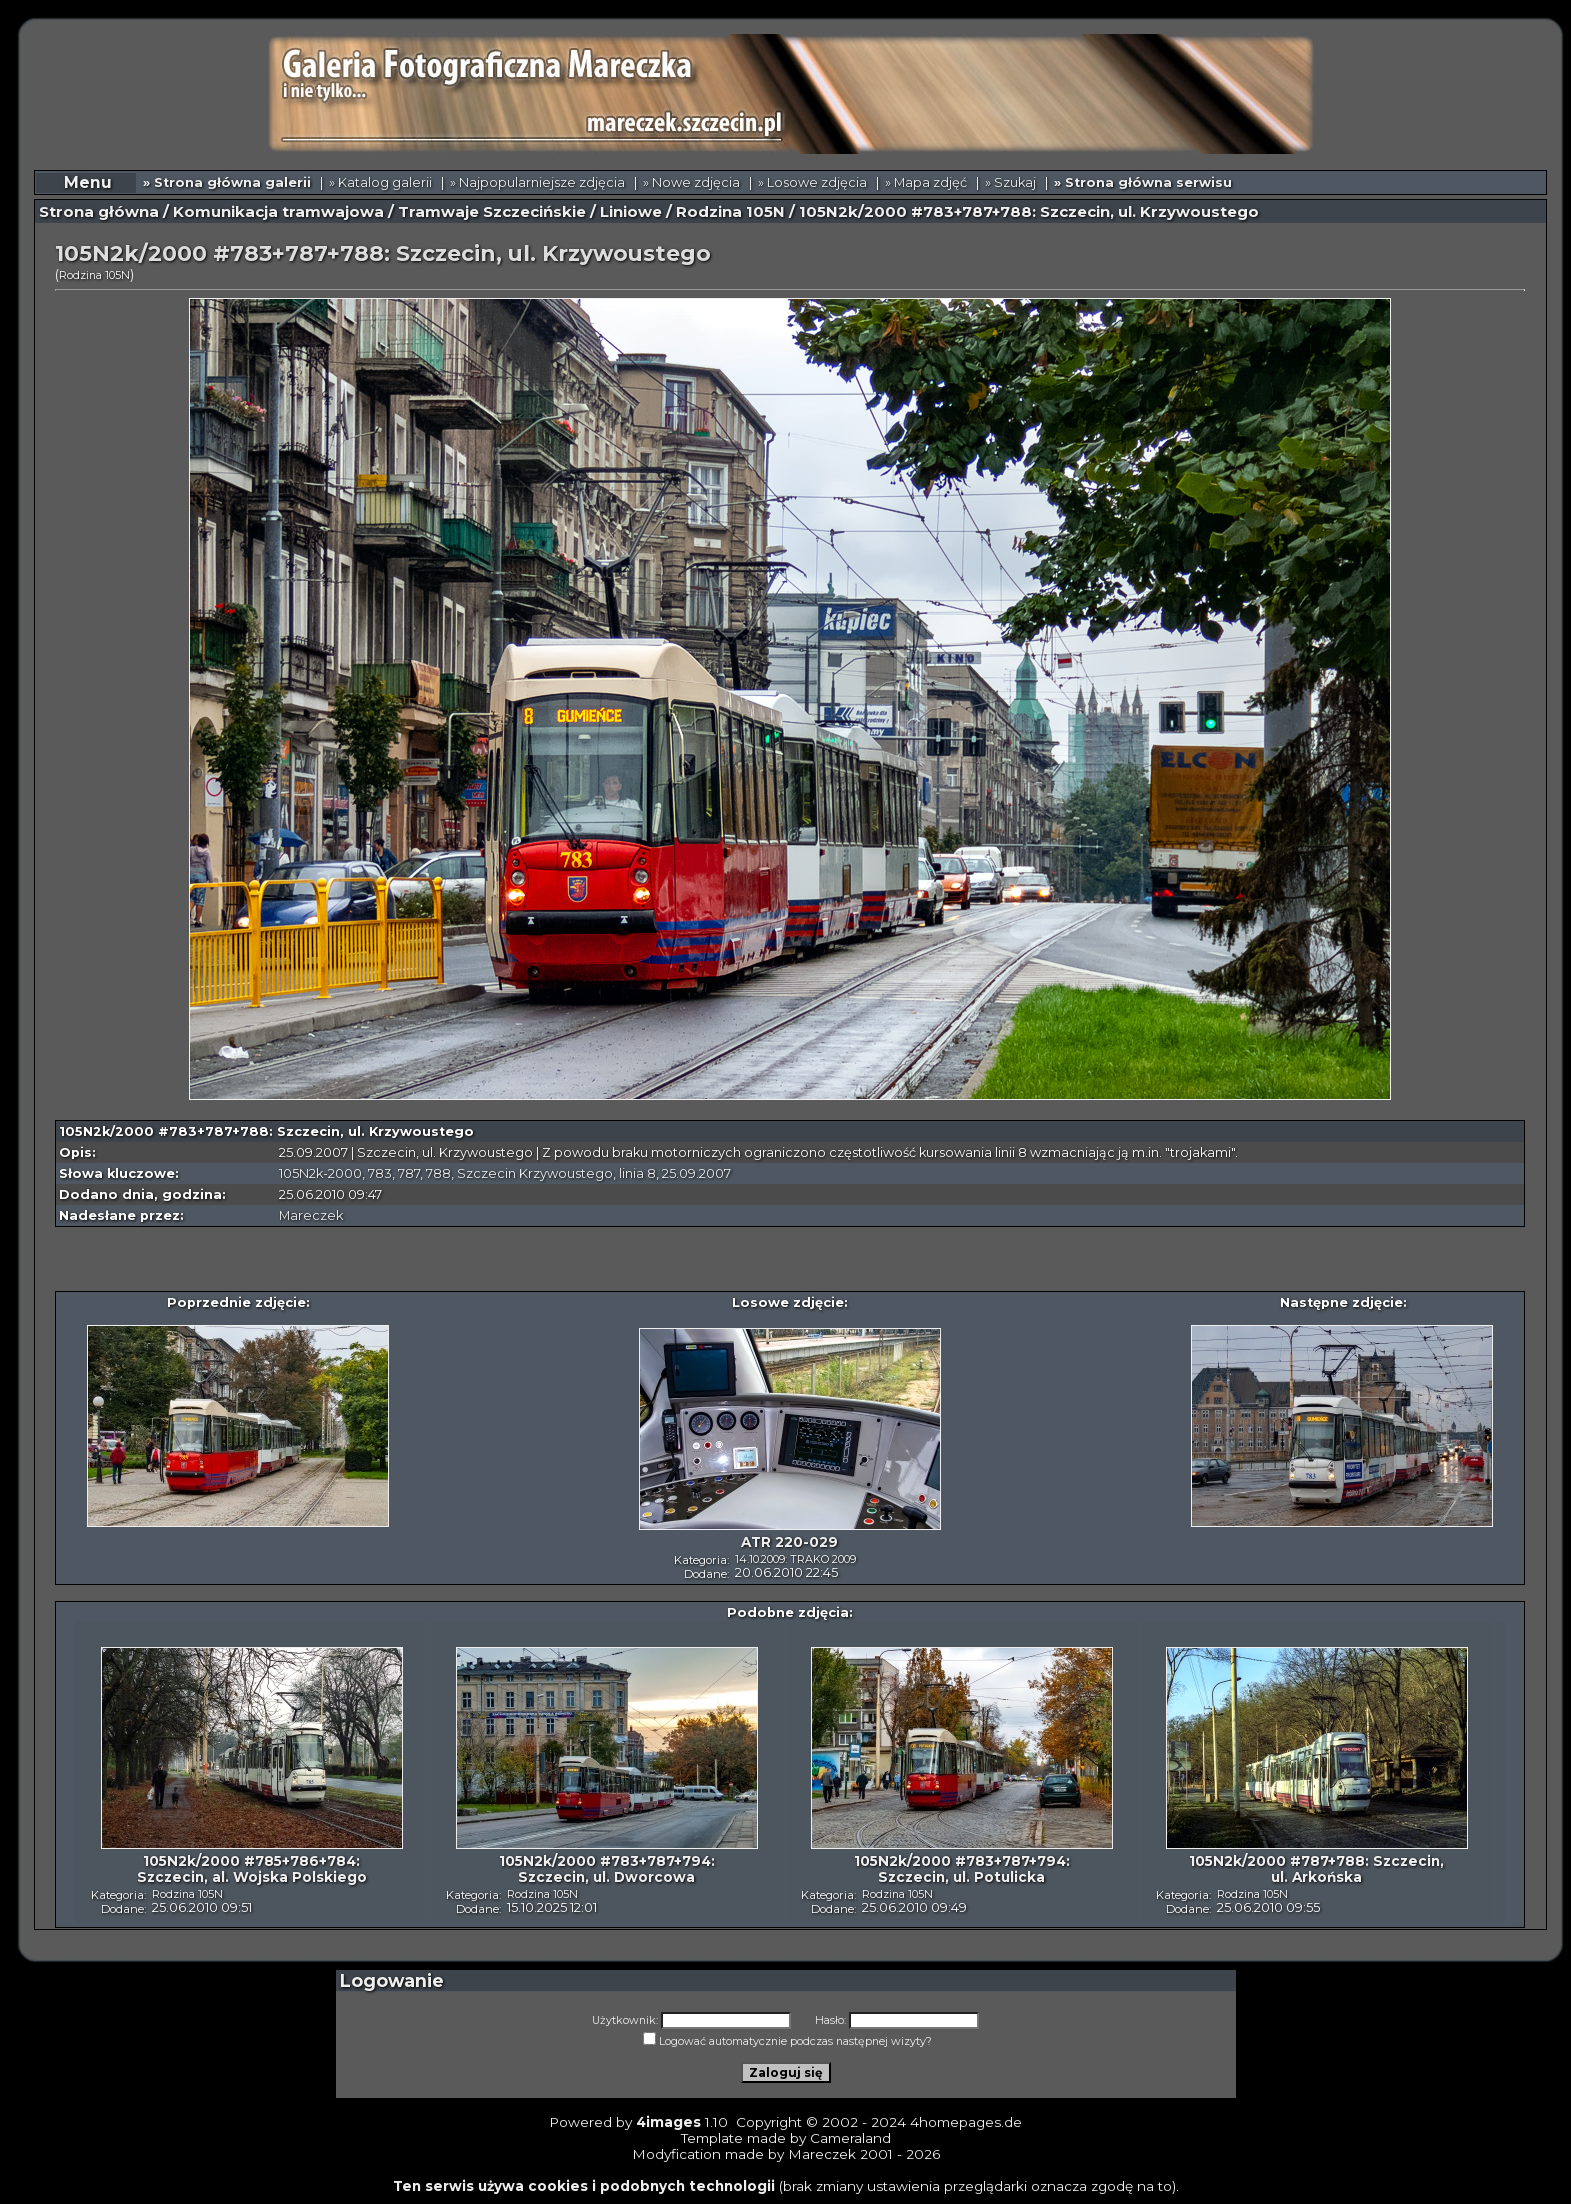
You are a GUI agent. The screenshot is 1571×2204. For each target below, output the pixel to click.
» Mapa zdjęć (926, 182)
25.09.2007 (696, 1173)
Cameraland (850, 2138)
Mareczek (311, 1215)
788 (438, 1173)
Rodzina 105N (730, 212)
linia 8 (637, 1173)
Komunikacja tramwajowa (278, 212)
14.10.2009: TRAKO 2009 (795, 1559)
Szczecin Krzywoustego (535, 1173)
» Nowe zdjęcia (691, 182)
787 (409, 1173)
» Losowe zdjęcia (812, 182)
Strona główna (99, 212)
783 (380, 1173)
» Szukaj (1010, 182)
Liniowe (631, 212)
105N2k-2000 (320, 1173)
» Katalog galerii (380, 182)
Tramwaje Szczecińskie (492, 212)
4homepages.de (966, 2122)
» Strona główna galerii (227, 182)
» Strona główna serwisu (1143, 182)
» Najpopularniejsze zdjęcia (537, 182)
